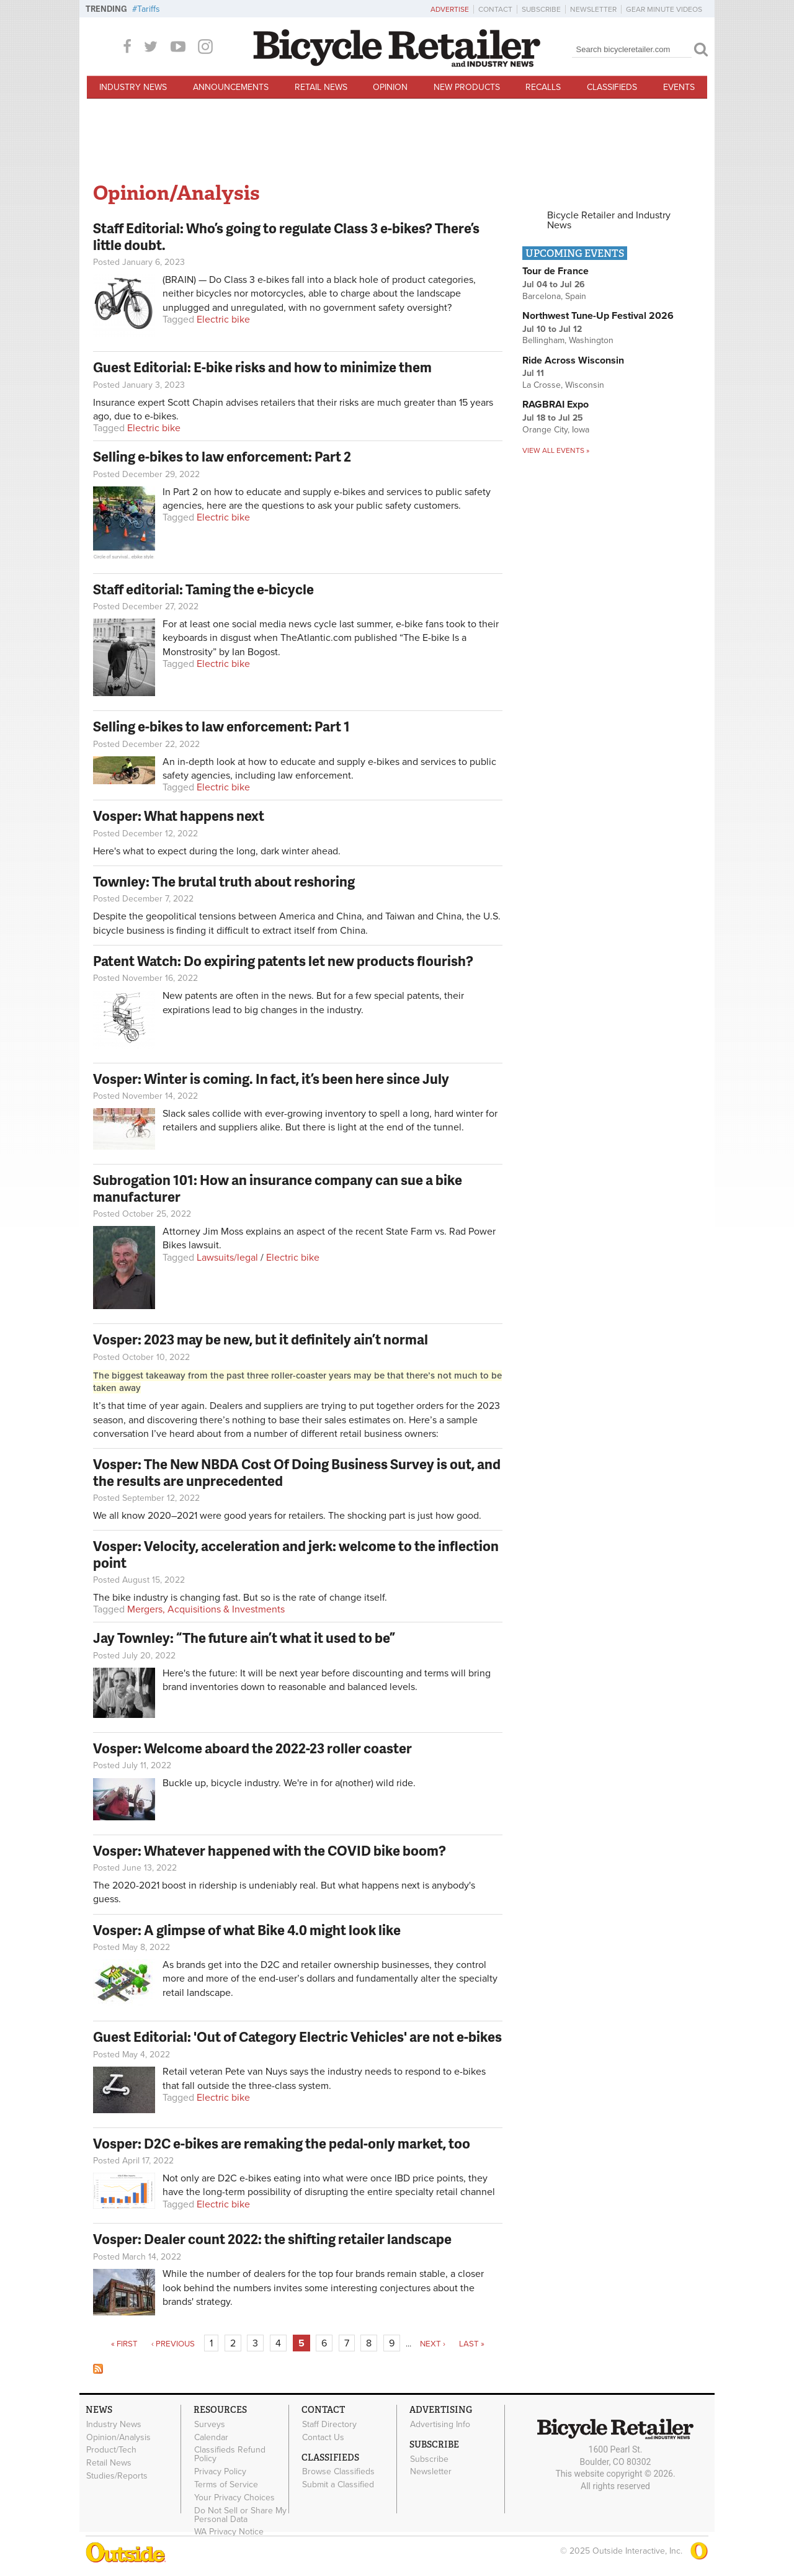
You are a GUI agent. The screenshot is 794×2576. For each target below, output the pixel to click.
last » (471, 2344)
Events (679, 87)
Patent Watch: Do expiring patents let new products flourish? (283, 960)
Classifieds (612, 87)
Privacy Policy (220, 2472)
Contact (495, 9)
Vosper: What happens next (178, 815)
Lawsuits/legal (227, 1257)
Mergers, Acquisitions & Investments (206, 1609)
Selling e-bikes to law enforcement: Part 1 (221, 726)
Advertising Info (440, 2424)
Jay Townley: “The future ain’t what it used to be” (244, 1637)
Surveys (209, 2424)
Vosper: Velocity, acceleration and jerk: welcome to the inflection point (296, 1554)
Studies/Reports (117, 2476)
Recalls (543, 87)
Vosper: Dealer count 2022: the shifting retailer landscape (272, 2238)
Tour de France (555, 271)
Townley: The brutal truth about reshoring (224, 881)
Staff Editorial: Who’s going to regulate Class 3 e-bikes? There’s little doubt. (286, 236)
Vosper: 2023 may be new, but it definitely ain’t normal (260, 1339)
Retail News (321, 87)
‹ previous (173, 2344)
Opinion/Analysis (118, 2437)
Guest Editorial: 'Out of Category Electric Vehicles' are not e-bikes (297, 2036)
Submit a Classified (338, 2485)
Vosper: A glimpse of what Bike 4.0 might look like (247, 1929)
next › (432, 2344)
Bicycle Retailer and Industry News (609, 220)
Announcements (231, 87)
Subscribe (541, 9)
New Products (467, 87)
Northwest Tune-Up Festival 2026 (598, 316)
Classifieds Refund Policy (229, 2454)
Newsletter (593, 9)
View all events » (555, 450)
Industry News (133, 87)
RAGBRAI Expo (555, 404)
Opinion (390, 87)
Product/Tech (111, 2450)
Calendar (211, 2437)
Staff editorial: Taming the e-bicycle (203, 589)
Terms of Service (226, 2485)
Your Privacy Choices (234, 2497)
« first (124, 2344)
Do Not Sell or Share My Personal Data (240, 2514)
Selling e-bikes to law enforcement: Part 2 (222, 456)
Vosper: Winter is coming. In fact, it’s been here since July (271, 1078)
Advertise (449, 9)
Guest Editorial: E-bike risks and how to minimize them (262, 367)
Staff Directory (329, 2424)
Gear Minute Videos (664, 9)
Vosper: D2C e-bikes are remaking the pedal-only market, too (281, 2143)
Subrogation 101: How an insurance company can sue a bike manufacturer (277, 1187)
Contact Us (323, 2437)
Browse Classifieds (338, 2472)
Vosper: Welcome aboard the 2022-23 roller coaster (252, 1748)
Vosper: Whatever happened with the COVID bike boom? (269, 1850)
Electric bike (223, 319)
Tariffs (148, 9)
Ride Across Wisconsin (573, 360)
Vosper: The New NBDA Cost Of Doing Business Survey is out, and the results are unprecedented (297, 1472)
